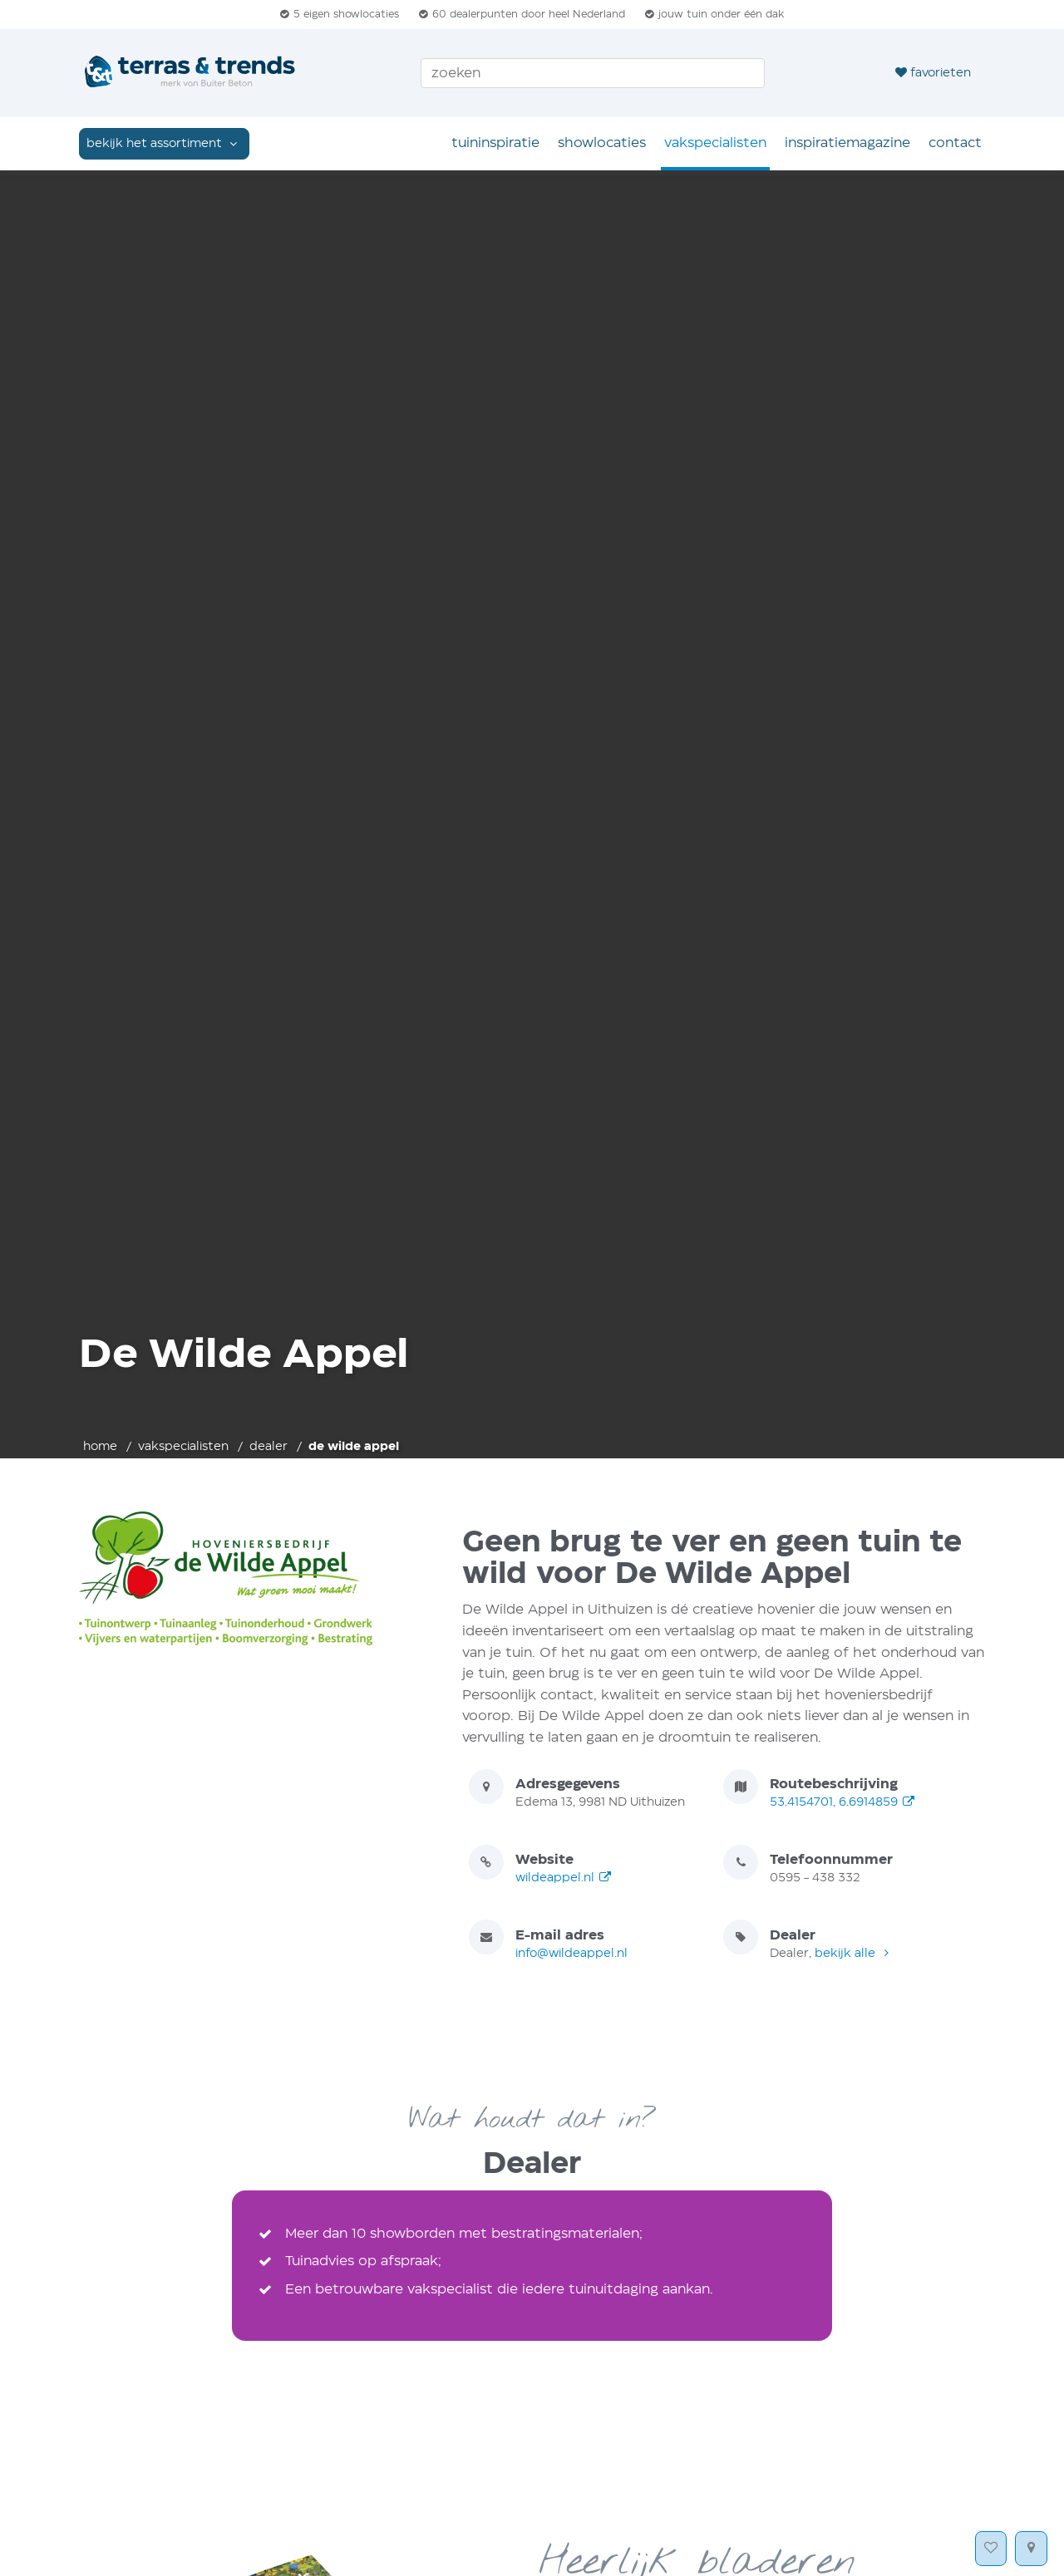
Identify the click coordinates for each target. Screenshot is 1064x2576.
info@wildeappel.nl (571, 1954)
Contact (955, 143)
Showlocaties (602, 143)
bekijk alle (854, 1954)
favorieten (933, 72)
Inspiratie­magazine (847, 143)
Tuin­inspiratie (495, 143)
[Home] (191, 73)
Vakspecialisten (715, 143)
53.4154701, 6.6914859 (843, 1802)
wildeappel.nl (564, 1878)
